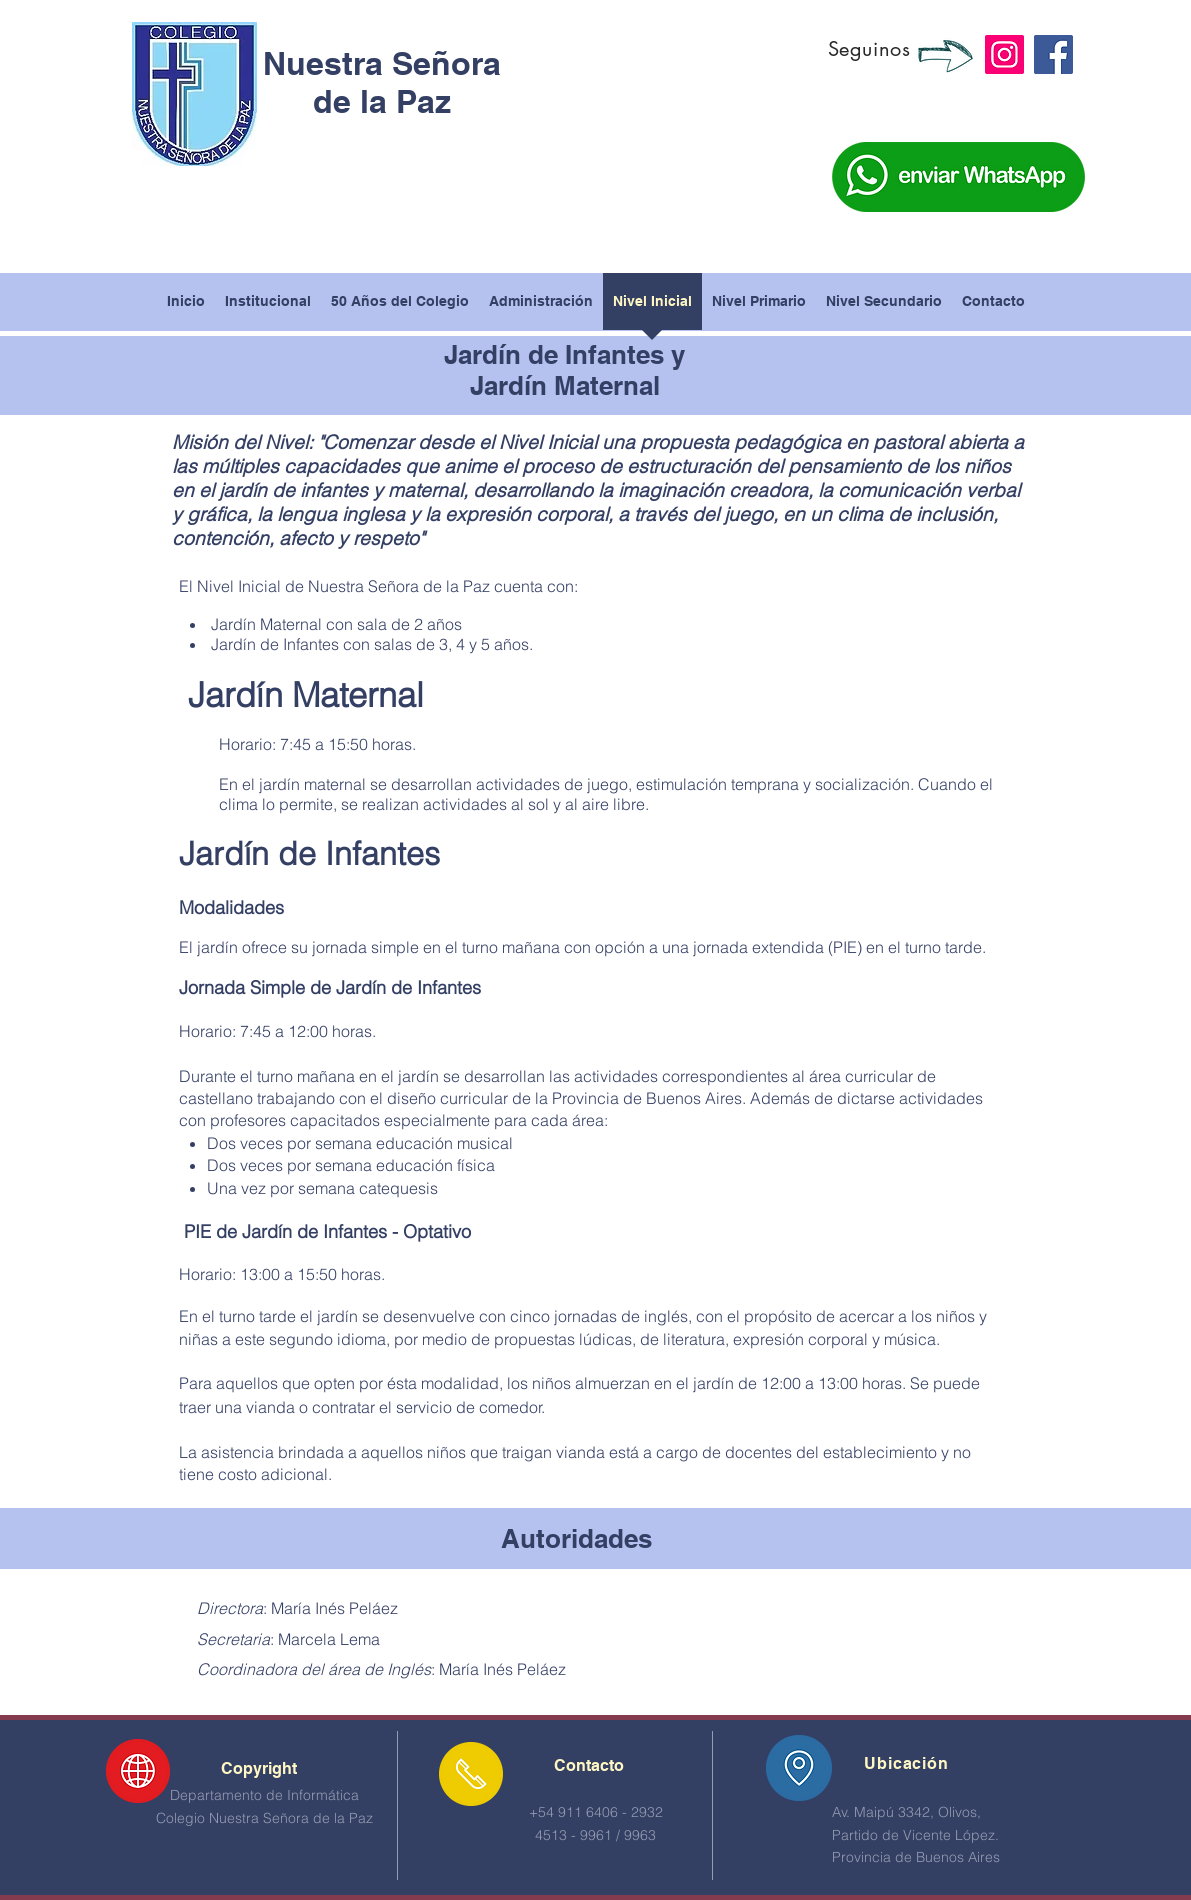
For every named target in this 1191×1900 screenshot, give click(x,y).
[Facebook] (1053, 54)
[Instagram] (1004, 54)
